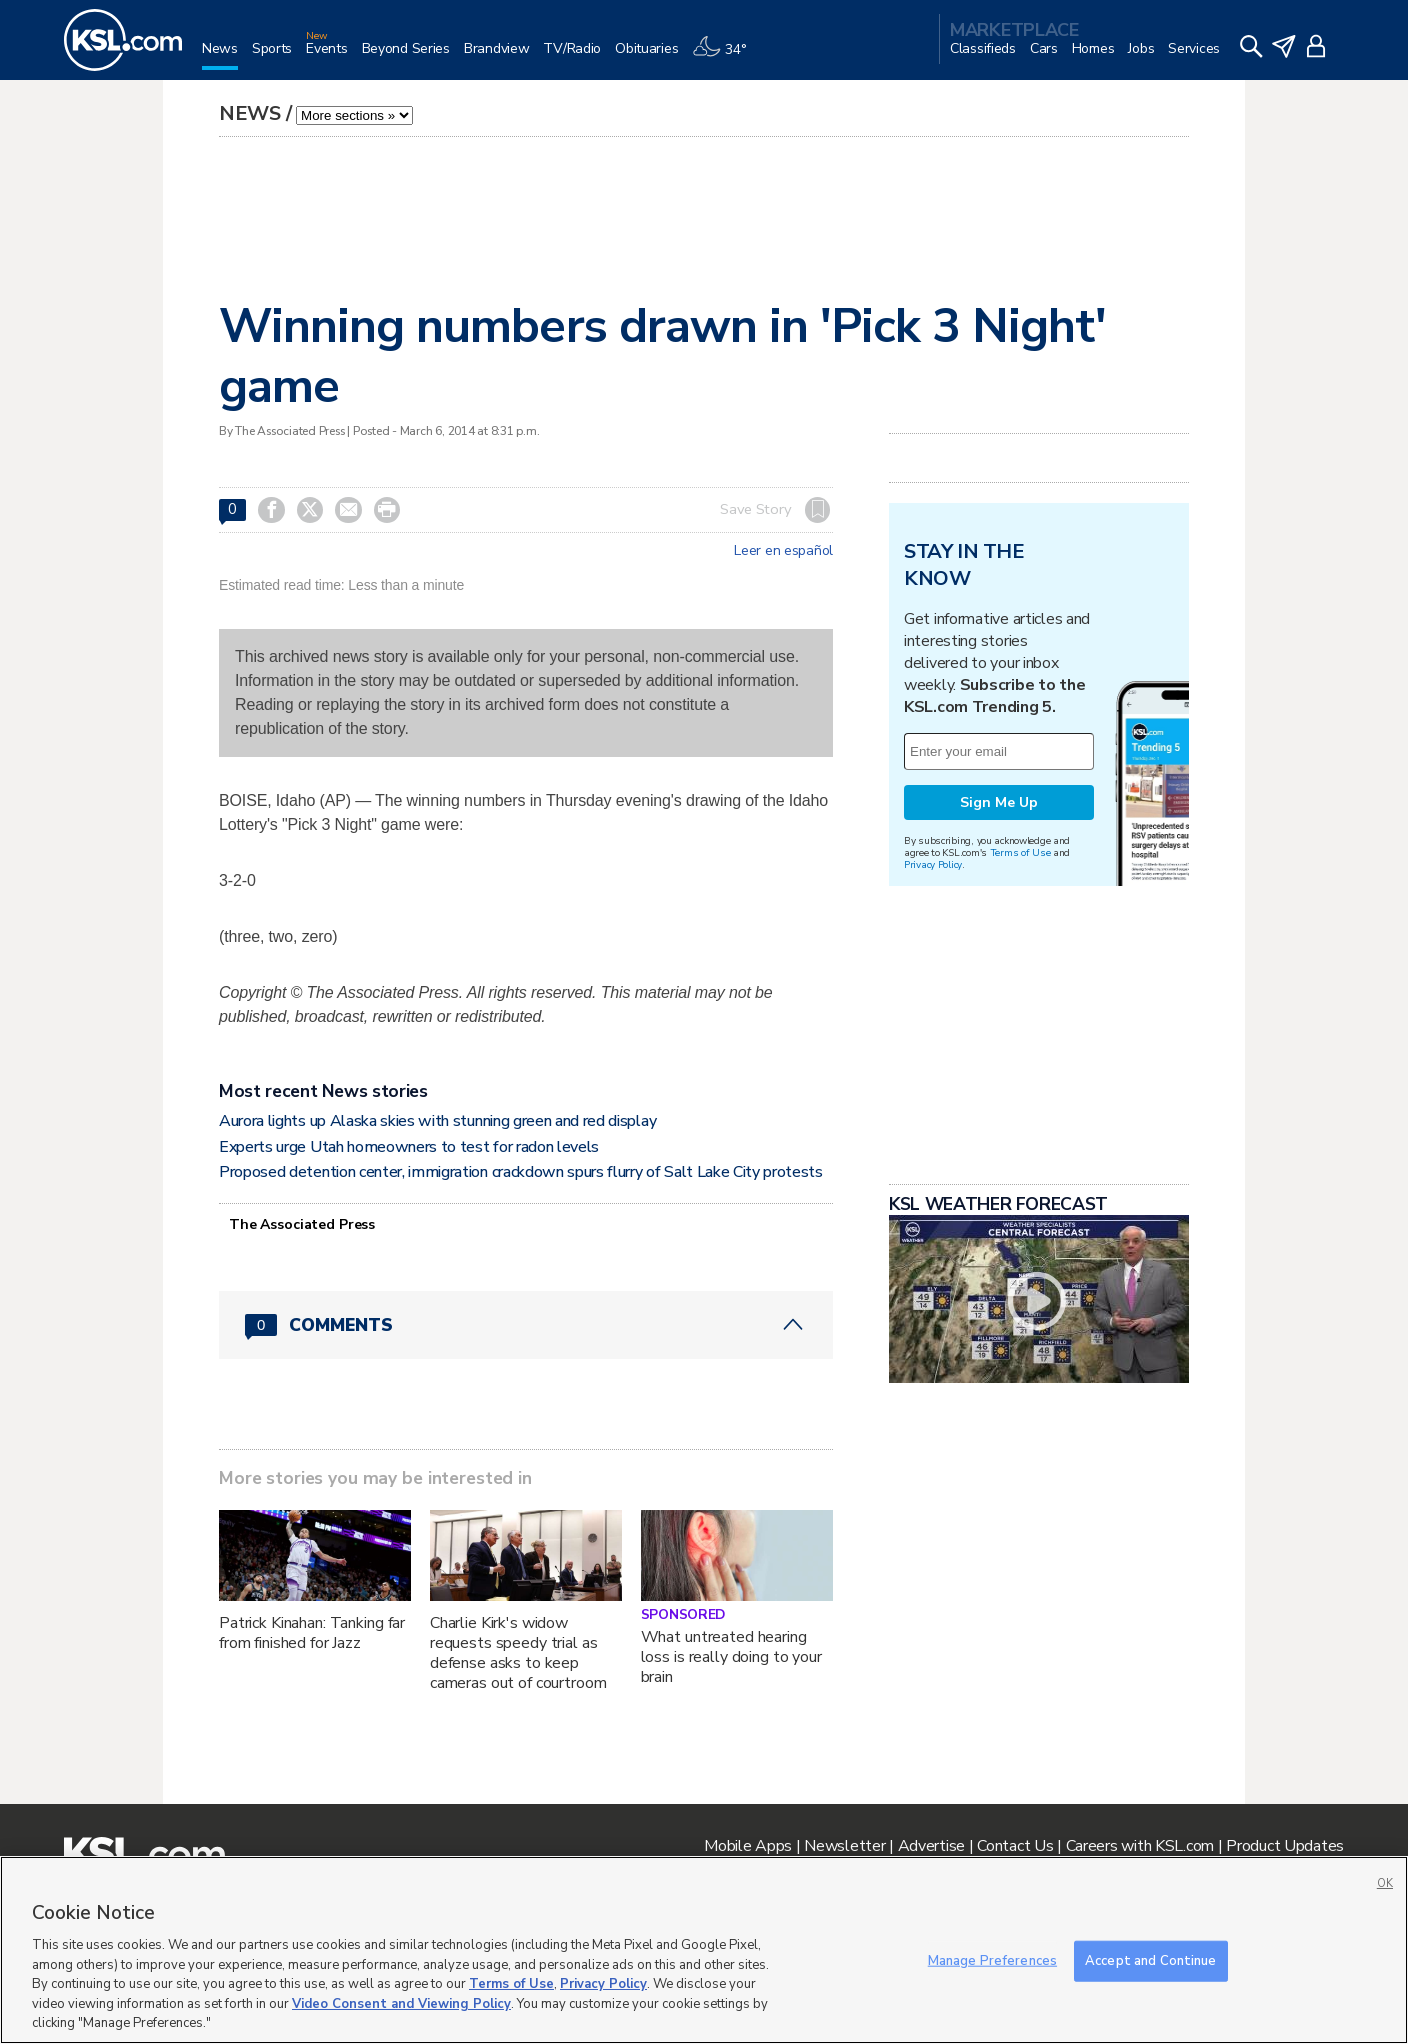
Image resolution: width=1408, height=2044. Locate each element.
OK (1385, 1883)
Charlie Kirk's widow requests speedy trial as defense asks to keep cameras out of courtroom (518, 1653)
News (250, 113)
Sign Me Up (999, 802)
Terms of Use (1020, 852)
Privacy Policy (933, 864)
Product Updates (1285, 1846)
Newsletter (844, 1846)
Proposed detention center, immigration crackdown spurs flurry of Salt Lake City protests (521, 1172)
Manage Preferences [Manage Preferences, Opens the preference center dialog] (992, 1960)
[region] (704, 1950)
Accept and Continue (1150, 1960)
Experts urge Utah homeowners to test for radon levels (409, 1147)
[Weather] (726, 56)
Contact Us (1015, 1846)
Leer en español (783, 551)
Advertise (931, 1846)
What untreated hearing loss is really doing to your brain (731, 1657)
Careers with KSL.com (1140, 1846)
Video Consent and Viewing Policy (401, 2004)
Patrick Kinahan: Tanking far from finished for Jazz (312, 1633)
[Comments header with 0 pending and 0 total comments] (526, 1325)
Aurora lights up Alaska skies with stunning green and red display (437, 1121)
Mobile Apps (748, 1846)
